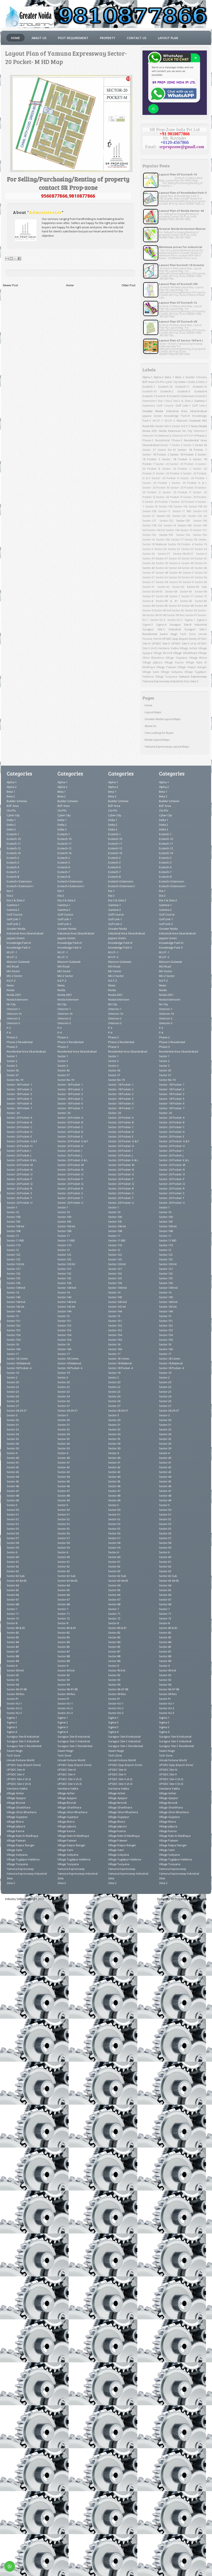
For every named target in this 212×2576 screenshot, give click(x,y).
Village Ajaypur (16, 1798)
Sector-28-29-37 (183, 554)
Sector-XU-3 (175, 620)
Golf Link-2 (199, 405)
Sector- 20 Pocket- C (176, 469)
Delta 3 (202, 382)
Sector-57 (148, 582)
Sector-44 (175, 568)
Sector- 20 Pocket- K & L (189, 483)
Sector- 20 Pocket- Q (20, 1184)
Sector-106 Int (198, 506)
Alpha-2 (159, 377)
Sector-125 (179, 516)
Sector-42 (148, 568)
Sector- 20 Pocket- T (157, 502)
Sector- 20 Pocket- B (19, 1122)
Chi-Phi (159, 382)
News (194, 426)
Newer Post (10, 285)
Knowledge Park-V (18, 947)
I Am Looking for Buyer (159, 733)
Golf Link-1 (183, 405)
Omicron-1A (149, 435)
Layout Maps (153, 712)
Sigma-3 (147, 624)
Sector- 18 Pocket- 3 (183, 454)
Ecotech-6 (200, 391)
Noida (203, 426)
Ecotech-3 (184, 391)
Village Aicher (188, 648)
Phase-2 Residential (156, 440)
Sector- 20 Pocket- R (169, 497)
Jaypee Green (152, 416)
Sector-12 (148, 516)
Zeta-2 (194, 681)
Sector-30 (148, 558)
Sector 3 (188, 445)
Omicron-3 (179, 435)
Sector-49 (175, 572)
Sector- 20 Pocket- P (176, 492)
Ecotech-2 (167, 391)
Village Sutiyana (172, 672)
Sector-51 (148, 577)
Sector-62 (163, 587)
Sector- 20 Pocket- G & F (22, 1141)
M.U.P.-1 (158, 420)
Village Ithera (198, 658)
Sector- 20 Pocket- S (19, 1193)
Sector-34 (188, 558)
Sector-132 (166, 521)
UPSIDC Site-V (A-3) (19, 1784)
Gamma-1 (200, 401)
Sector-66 (201, 591)
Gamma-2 (148, 405)
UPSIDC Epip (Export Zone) (179, 639)
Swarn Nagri (168, 634)
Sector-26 (148, 554)
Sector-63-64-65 (152, 591)
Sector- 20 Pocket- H (165, 478)
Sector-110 (200, 511)
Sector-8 (147, 601)
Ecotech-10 (165, 386)
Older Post (128, 285)
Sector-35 (201, 558)
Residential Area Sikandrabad (26, 1051)
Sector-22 (174, 549)
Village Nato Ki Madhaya (22, 1836)
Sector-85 (162, 606)
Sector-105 (181, 506)
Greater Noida (152, 411)
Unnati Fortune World (20, 1760)
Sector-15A (200, 535)
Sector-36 (148, 563)
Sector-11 (164, 511)
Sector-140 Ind (16, 1302)
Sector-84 (148, 606)
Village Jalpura (152, 662)
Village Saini (150, 672)
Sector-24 (201, 549)
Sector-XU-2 (157, 620)
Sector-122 (163, 516)
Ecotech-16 (149, 391)
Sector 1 (165, 445)
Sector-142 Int (156, 530)
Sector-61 (148, 587)
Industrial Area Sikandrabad (186, 411)
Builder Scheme (196, 377)
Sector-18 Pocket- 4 (181, 544)
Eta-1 (161, 401)
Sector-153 (166, 535)
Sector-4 (174, 563)
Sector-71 (187, 596)
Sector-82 (186, 601)
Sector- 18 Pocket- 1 (192, 450)
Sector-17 (177, 539)
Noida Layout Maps (157, 740)
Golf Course (165, 405)
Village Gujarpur (176, 658)
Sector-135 (183, 521)
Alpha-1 (147, 377)
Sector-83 (201, 601)
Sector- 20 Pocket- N (183, 487)
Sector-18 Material (154, 544)
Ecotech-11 (182, 386)
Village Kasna (173, 662)
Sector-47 (148, 572)
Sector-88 (188, 606)
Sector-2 (147, 549)
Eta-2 (169, 401)
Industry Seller (14, 1899)
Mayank (201, 1899)
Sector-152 (149, 535)
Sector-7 (174, 596)
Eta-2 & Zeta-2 (183, 401)
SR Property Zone (182, 1899)
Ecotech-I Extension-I (20, 886)
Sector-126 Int (197, 516)
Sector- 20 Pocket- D (19, 1132)
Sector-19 (201, 544)
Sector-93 (191, 610)
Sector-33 (175, 558)
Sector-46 (201, 568)
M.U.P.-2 (170, 420)
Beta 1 (169, 377)
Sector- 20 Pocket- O (20, 1174)
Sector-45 (188, 568)
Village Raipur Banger (192, 667)
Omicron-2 (164, 435)
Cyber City (171, 382)
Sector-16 (148, 539)
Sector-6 (188, 582)
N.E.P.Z (185, 426)
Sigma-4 (161, 624)
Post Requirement (73, 38)
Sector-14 (170, 525)
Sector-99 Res (176, 615)
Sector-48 (162, 572)
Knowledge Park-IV (177, 416)
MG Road (13, 966)
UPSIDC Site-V (161, 643)
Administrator (45, 212)
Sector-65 (186, 591)
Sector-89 (201, 606)
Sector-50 (201, 572)
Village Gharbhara (185, 653)
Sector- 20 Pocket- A (183, 464)
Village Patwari (166, 667)
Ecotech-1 (148, 386)
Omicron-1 (200, 431)
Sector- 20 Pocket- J (156, 483)
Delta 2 (192, 382)
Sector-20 (160, 549)
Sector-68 (162, 596)
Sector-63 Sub (197, 587)
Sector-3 (201, 554)
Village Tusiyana (166, 676)
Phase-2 (201, 435)
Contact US (136, 38)
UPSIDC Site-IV (16, 1770)
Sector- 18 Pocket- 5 (19, 1099)
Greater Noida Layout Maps (163, 719)
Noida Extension (170, 431)
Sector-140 (184, 525)
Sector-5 (188, 572)
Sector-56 (201, 577)
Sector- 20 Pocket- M (156, 487)
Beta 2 (179, 377)
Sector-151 (200, 530)
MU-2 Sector (172, 426)
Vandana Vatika (168, 648)
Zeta (186, 681)
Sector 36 (201, 445)
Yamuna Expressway (193, 676)
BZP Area (148, 382)
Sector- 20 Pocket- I (193, 478)
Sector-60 (201, 582)
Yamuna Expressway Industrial (162, 681)
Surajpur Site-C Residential (24, 1746)
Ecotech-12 (200, 386)
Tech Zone (188, 634)
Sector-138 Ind (152, 525)
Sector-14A (173, 530)
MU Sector (157, 426)
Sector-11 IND (182, 511)
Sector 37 (149, 450)
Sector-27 (164, 554)
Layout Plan (168, 38)
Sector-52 (162, 577)
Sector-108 (149, 511)
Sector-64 (171, 591)
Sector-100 (166, 506)
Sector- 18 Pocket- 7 (19, 1108)
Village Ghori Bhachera (21, 1812)
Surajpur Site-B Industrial (188, 624)
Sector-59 (175, 582)
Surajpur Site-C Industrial (161, 629)
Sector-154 (183, 535)
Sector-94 (13, 1684)
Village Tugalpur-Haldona (23, 1859)
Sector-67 (148, 596)
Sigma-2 (202, 620)
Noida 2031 (150, 431)
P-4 (193, 435)
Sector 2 (177, 445)
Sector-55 (188, 577)
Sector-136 (200, 521)
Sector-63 (178, 587)
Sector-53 (175, 577)
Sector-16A (163, 539)
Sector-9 (147, 610)
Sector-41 (201, 563)
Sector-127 (149, 521)
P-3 (188, 435)
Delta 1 (183, 382)
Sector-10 (151, 506)
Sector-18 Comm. (196, 539)
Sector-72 (201, 596)
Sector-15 (186, 530)
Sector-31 (162, 558)
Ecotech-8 (162, 396)
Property (107, 38)
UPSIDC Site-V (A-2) (183, 643)
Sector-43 (162, 568)
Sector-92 (178, 610)
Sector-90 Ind (162, 610)
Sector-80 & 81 (167, 601)
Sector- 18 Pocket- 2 (155, 454)
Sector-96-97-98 (156, 615)
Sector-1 (12, 1207)
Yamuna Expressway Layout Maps (167, 746)
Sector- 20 (162, 464)
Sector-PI (191, 615)
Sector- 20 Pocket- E (169, 473)
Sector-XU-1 (14, 1703)
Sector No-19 (167, 450)
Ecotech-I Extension (181, 396)
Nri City (187, 431)
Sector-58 (162, 582)
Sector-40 (187, 563)
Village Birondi (162, 653)
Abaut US (39, 38)
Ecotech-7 (148, 396)
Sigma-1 (190, 620)
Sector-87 (175, 606)
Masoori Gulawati (189, 420)
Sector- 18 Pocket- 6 (176, 459)
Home (15, 38)
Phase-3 (177, 440)
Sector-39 (162, 563)
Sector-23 (187, 549)
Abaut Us (150, 726)
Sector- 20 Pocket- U (184, 502)
